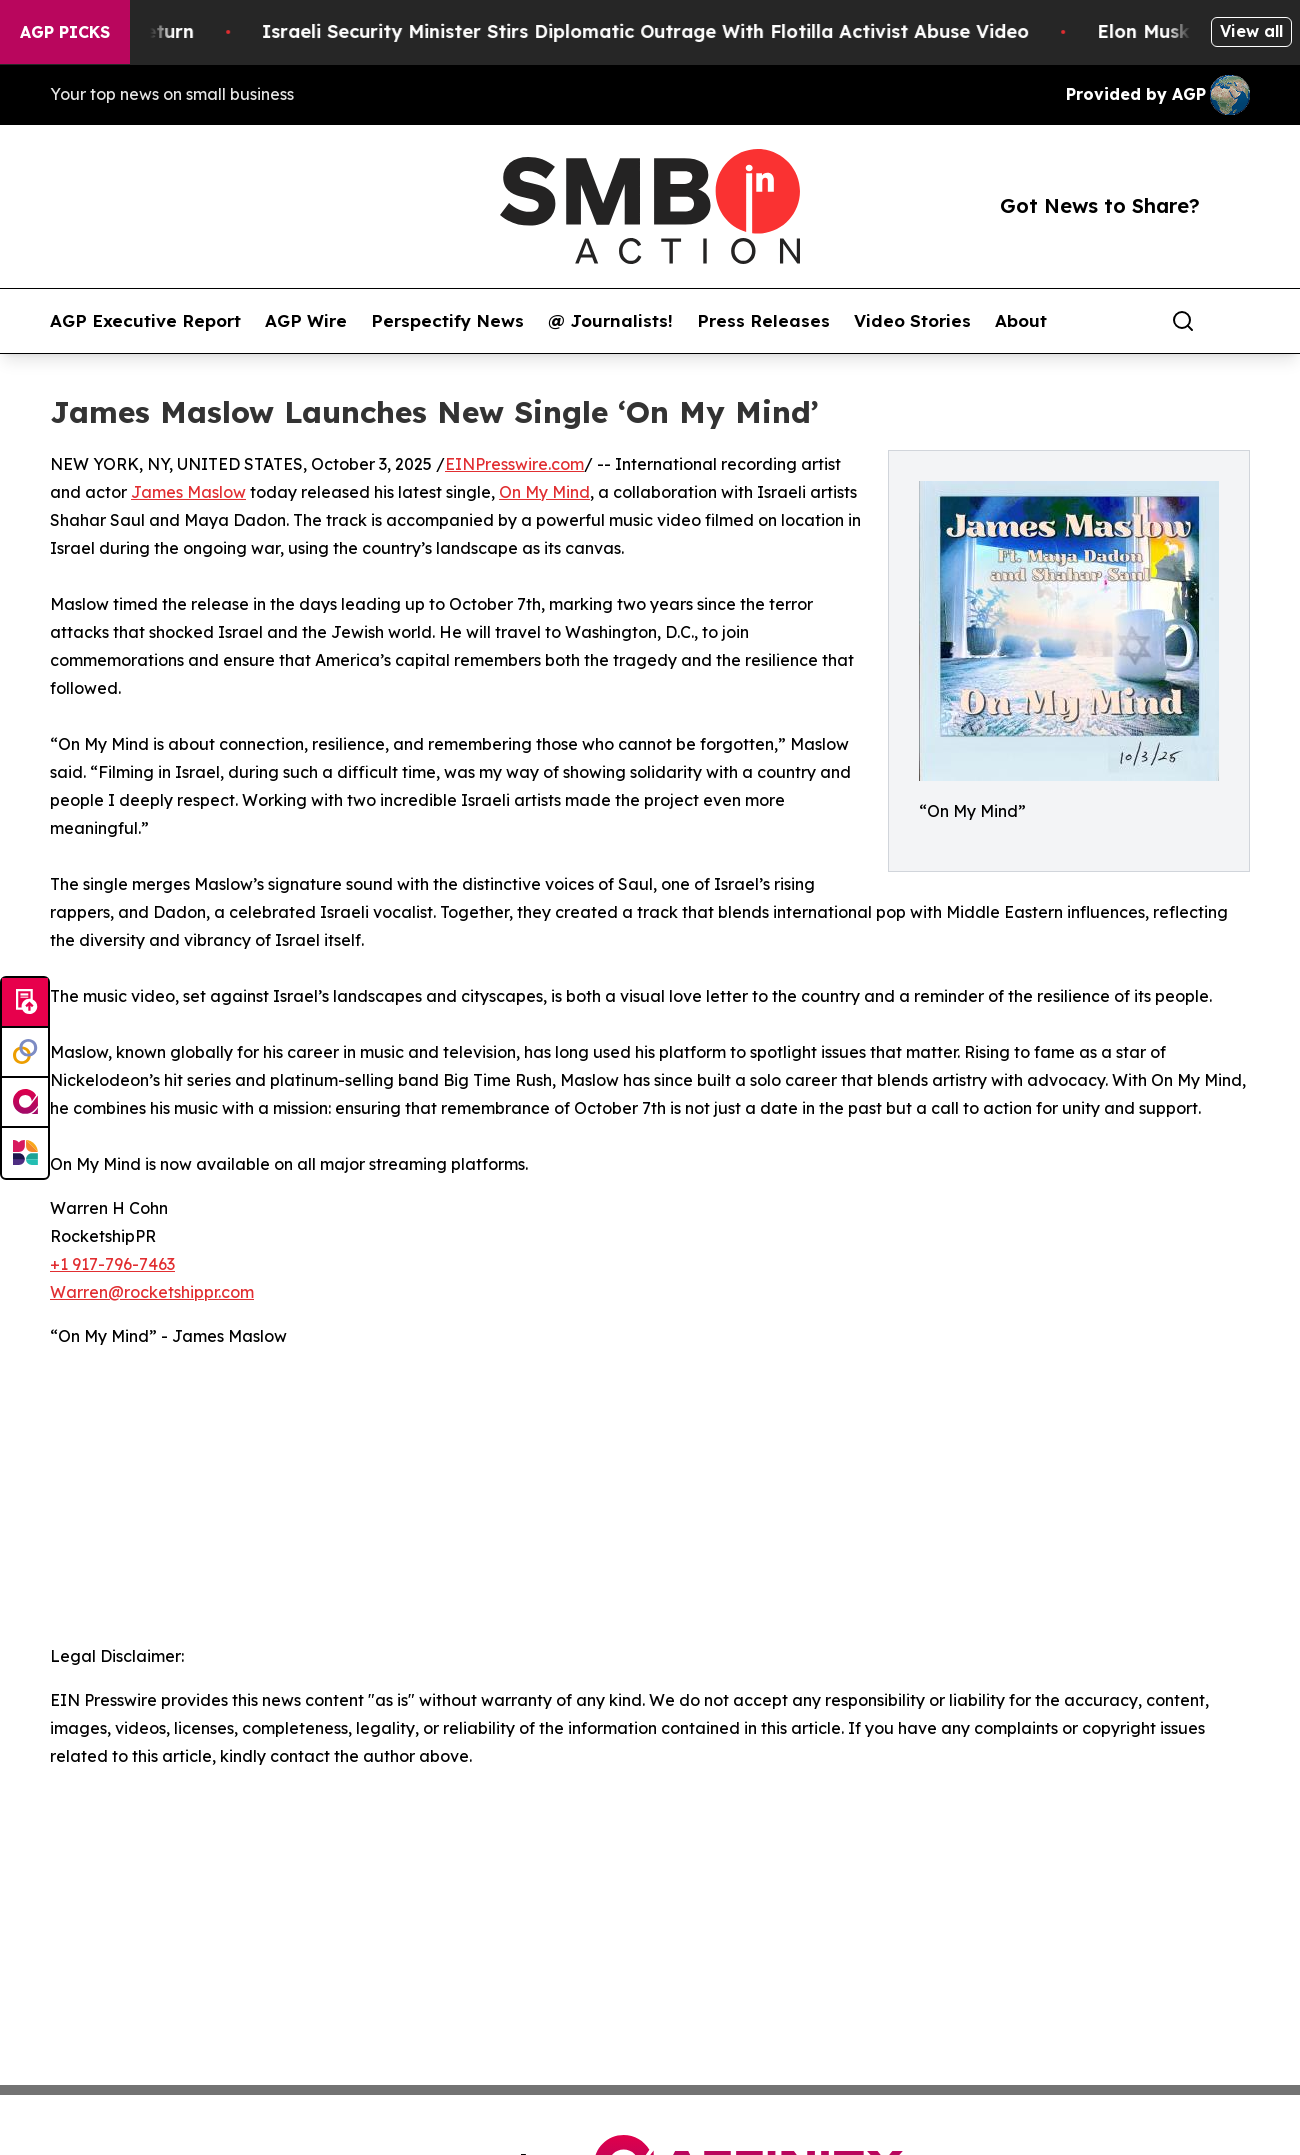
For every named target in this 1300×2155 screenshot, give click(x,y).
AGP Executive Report (145, 321)
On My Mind (544, 492)
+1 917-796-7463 (112, 1264)
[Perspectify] (25, 1053)
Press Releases (763, 321)
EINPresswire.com (514, 464)
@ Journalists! (610, 321)
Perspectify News (447, 321)
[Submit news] (25, 1003)
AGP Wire (306, 321)
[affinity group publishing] (25, 1103)
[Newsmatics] (25, 1153)
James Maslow (188, 492)
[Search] (1183, 321)
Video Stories (912, 321)
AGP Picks (65, 32)
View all (1251, 31)
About (1021, 321)
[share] (1236, 321)
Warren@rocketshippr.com (152, 1292)
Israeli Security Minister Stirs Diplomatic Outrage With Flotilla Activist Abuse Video (664, 31)
